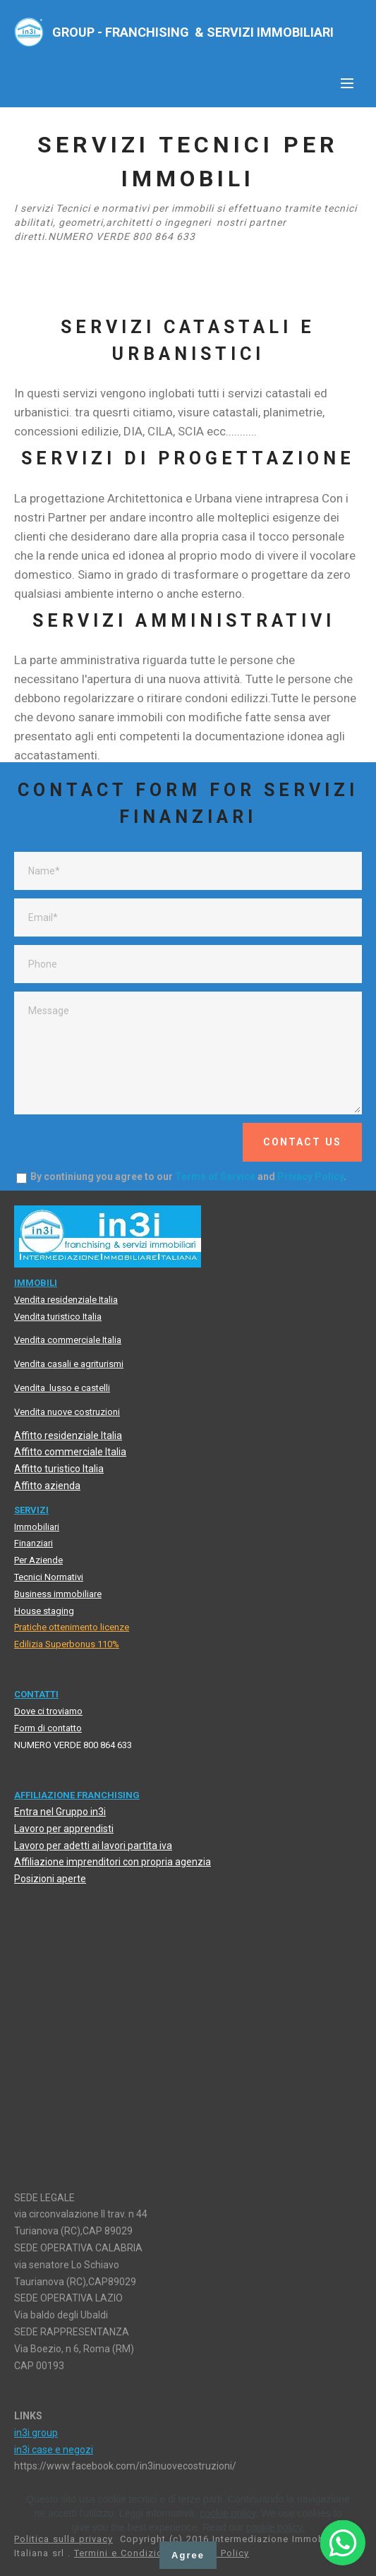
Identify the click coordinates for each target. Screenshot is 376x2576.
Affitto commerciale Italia (70, 1451)
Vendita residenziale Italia (66, 1299)
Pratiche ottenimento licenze (71, 1627)
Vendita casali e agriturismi (68, 1364)
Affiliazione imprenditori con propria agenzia (112, 1861)
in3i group (36, 2432)
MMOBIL (35, 1282)
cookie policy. (275, 2527)
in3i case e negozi (53, 2449)
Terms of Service (215, 1176)
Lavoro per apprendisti (64, 1828)
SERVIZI (31, 1510)
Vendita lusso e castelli (62, 1388)
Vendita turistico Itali (55, 1316)
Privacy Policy (310, 1176)
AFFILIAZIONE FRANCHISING (77, 1795)
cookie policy (227, 2513)
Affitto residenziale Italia (68, 1435)
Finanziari (33, 1543)
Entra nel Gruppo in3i (60, 1811)
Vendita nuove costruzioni (67, 1412)
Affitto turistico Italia (59, 1468)
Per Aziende (38, 1560)
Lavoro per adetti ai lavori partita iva (93, 1845)
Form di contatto (48, 1728)
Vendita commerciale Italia (67, 1340)
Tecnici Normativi (48, 1577)
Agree (188, 2555)
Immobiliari (36, 1527)
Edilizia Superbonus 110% (66, 1644)
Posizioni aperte (50, 1878)
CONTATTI (36, 1694)
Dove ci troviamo (48, 1711)
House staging (44, 1611)
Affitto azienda (47, 1485)
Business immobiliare (58, 1594)
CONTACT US (302, 1142)
